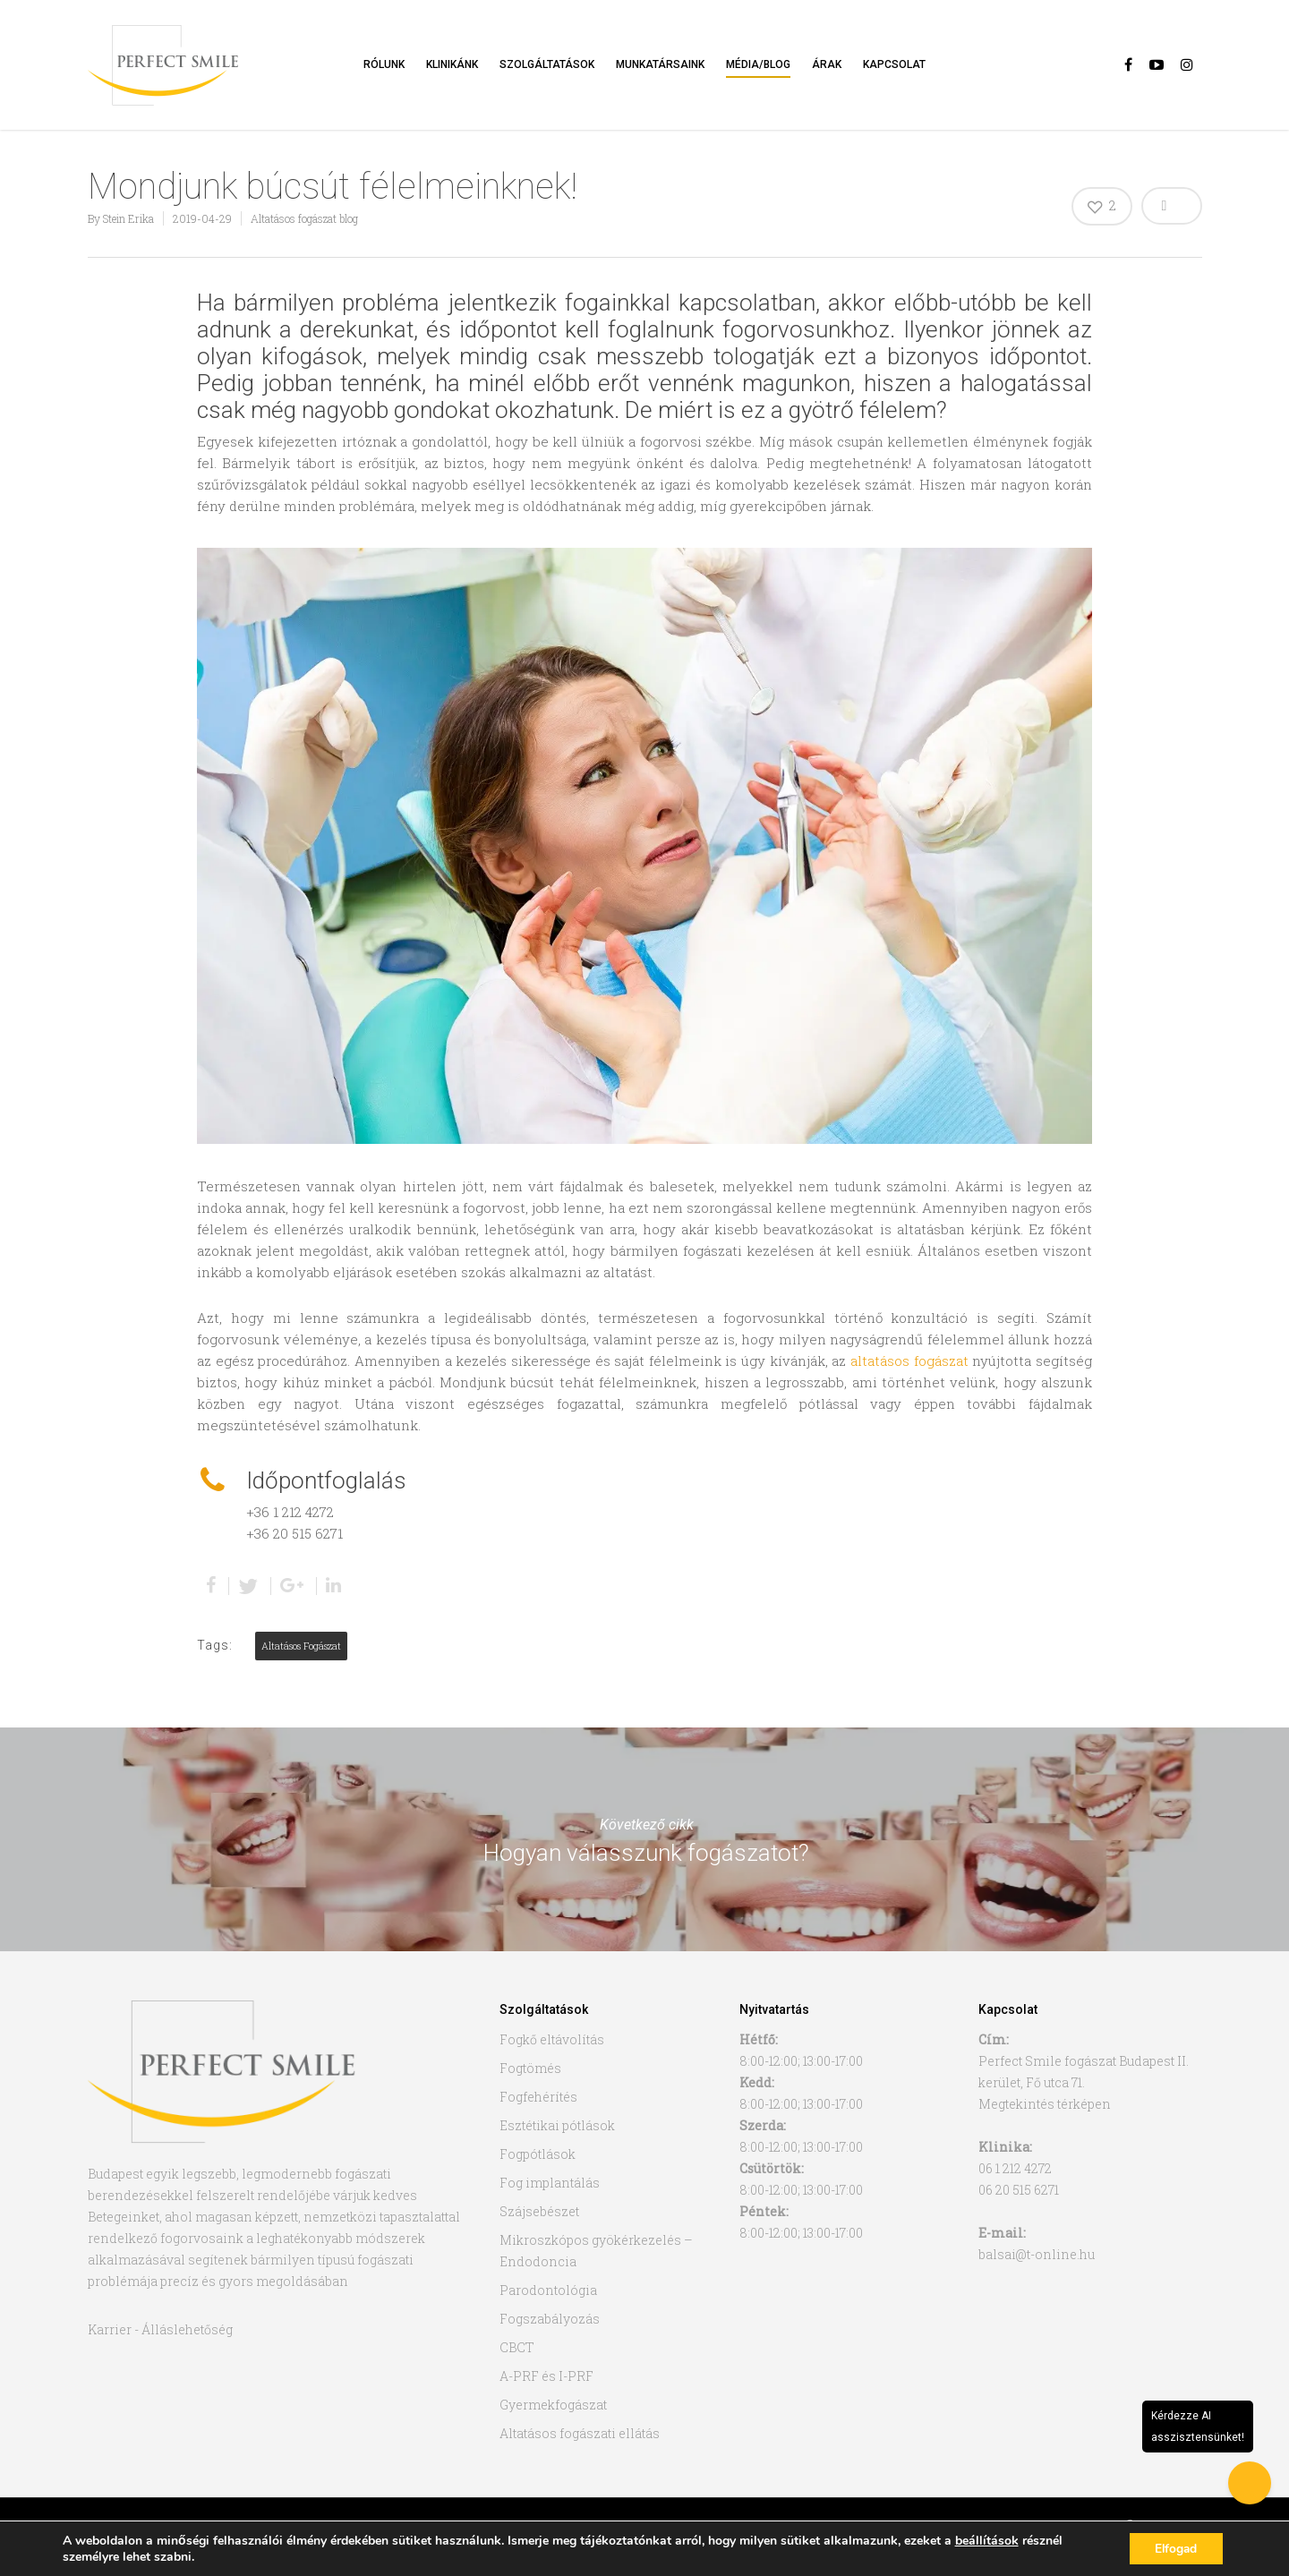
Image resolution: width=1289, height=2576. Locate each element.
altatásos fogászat (909, 1360)
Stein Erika (128, 218)
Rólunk (384, 64)
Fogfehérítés (538, 2096)
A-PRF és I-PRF (546, 2375)
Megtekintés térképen (1044, 2103)
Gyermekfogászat (553, 2404)
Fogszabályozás (549, 2318)
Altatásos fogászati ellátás (579, 2433)
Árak (826, 64)
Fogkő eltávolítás (551, 2039)
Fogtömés (530, 2068)
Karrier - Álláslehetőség (160, 2329)
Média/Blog (758, 64)
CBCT (516, 2347)
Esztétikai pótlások (557, 2125)
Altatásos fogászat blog (304, 218)
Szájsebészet (539, 2211)
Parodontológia (548, 2290)
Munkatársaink (660, 64)
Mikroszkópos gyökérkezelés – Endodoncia (596, 2250)
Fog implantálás (549, 2182)
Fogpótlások (537, 2153)
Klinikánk (452, 64)
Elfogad (1174, 2547)
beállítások (987, 2540)
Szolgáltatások (546, 64)
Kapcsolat (894, 64)
